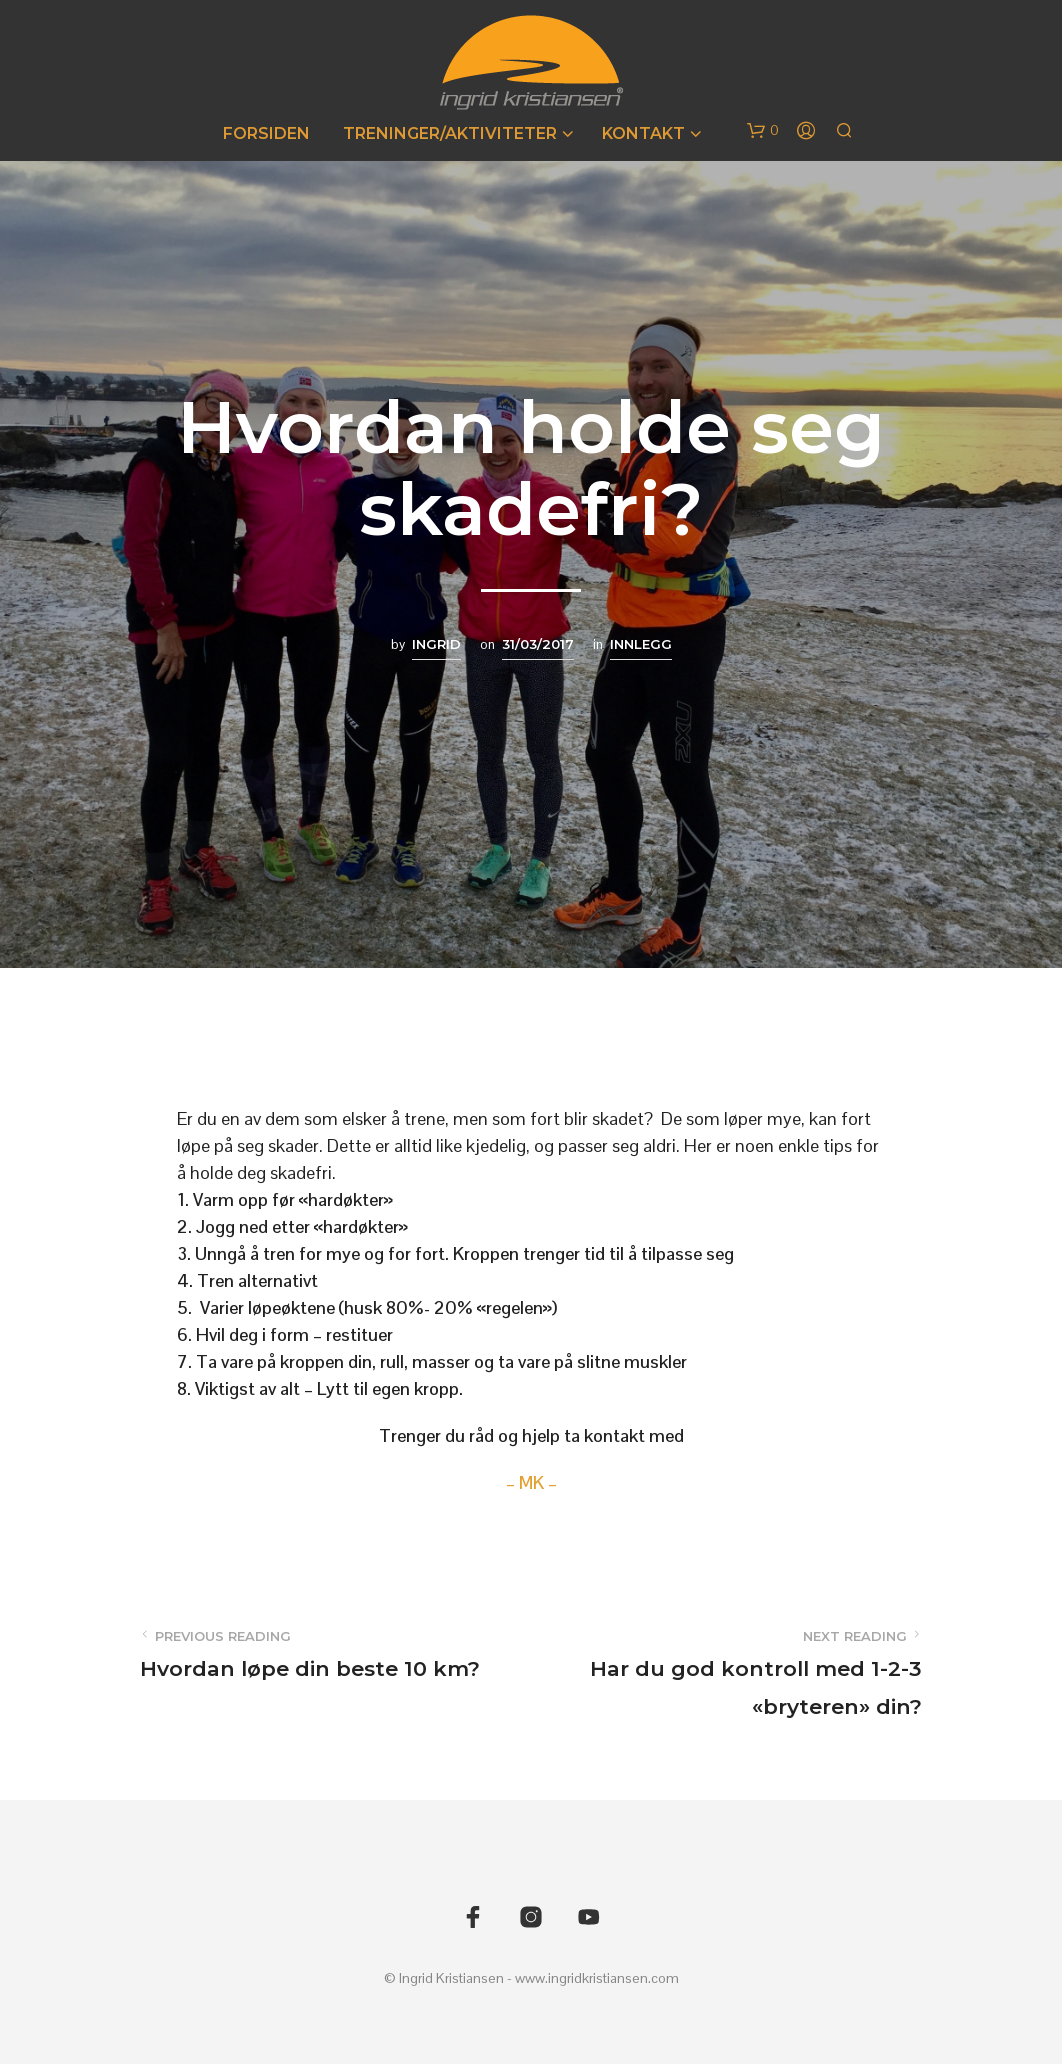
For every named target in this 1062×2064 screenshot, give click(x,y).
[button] (763, 131)
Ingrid (436, 644)
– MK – (531, 1482)
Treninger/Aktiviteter (450, 133)
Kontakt (643, 133)
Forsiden (266, 133)
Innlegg (641, 644)
